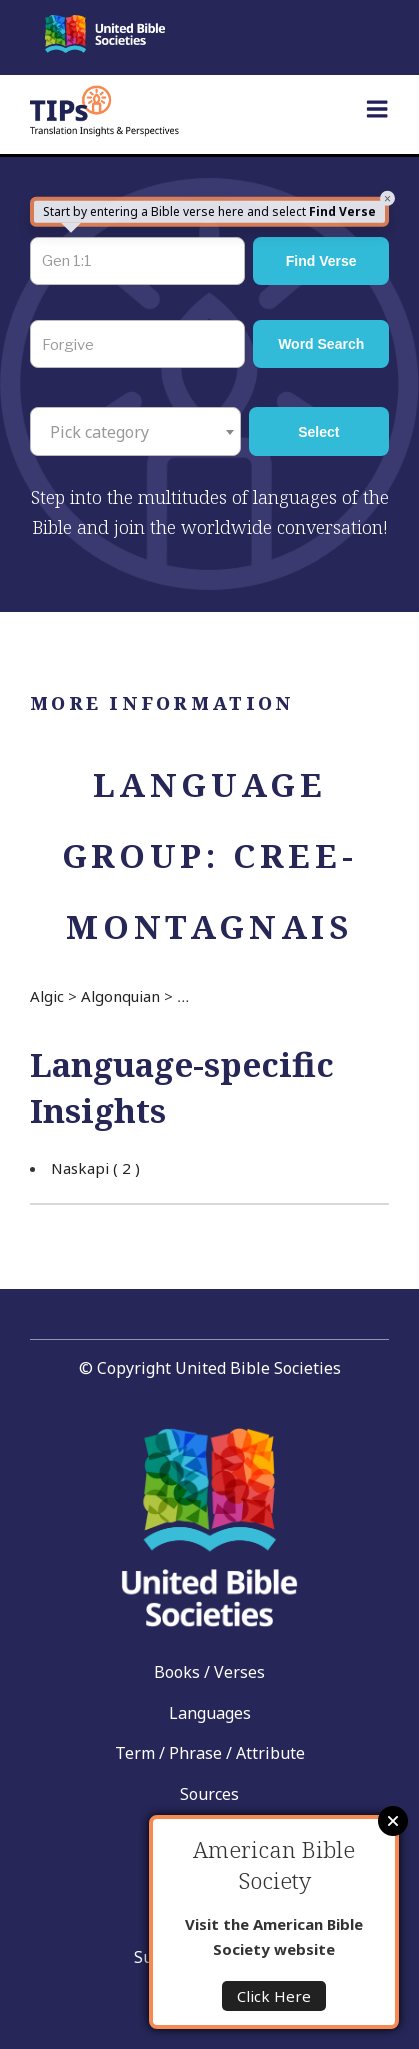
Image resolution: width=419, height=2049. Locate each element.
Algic (47, 996)
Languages (210, 1713)
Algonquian (120, 996)
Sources (209, 1794)
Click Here (274, 1996)
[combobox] (135, 431)
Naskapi (95, 1168)
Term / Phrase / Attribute (210, 1753)
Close (393, 1821)
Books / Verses (209, 1672)
